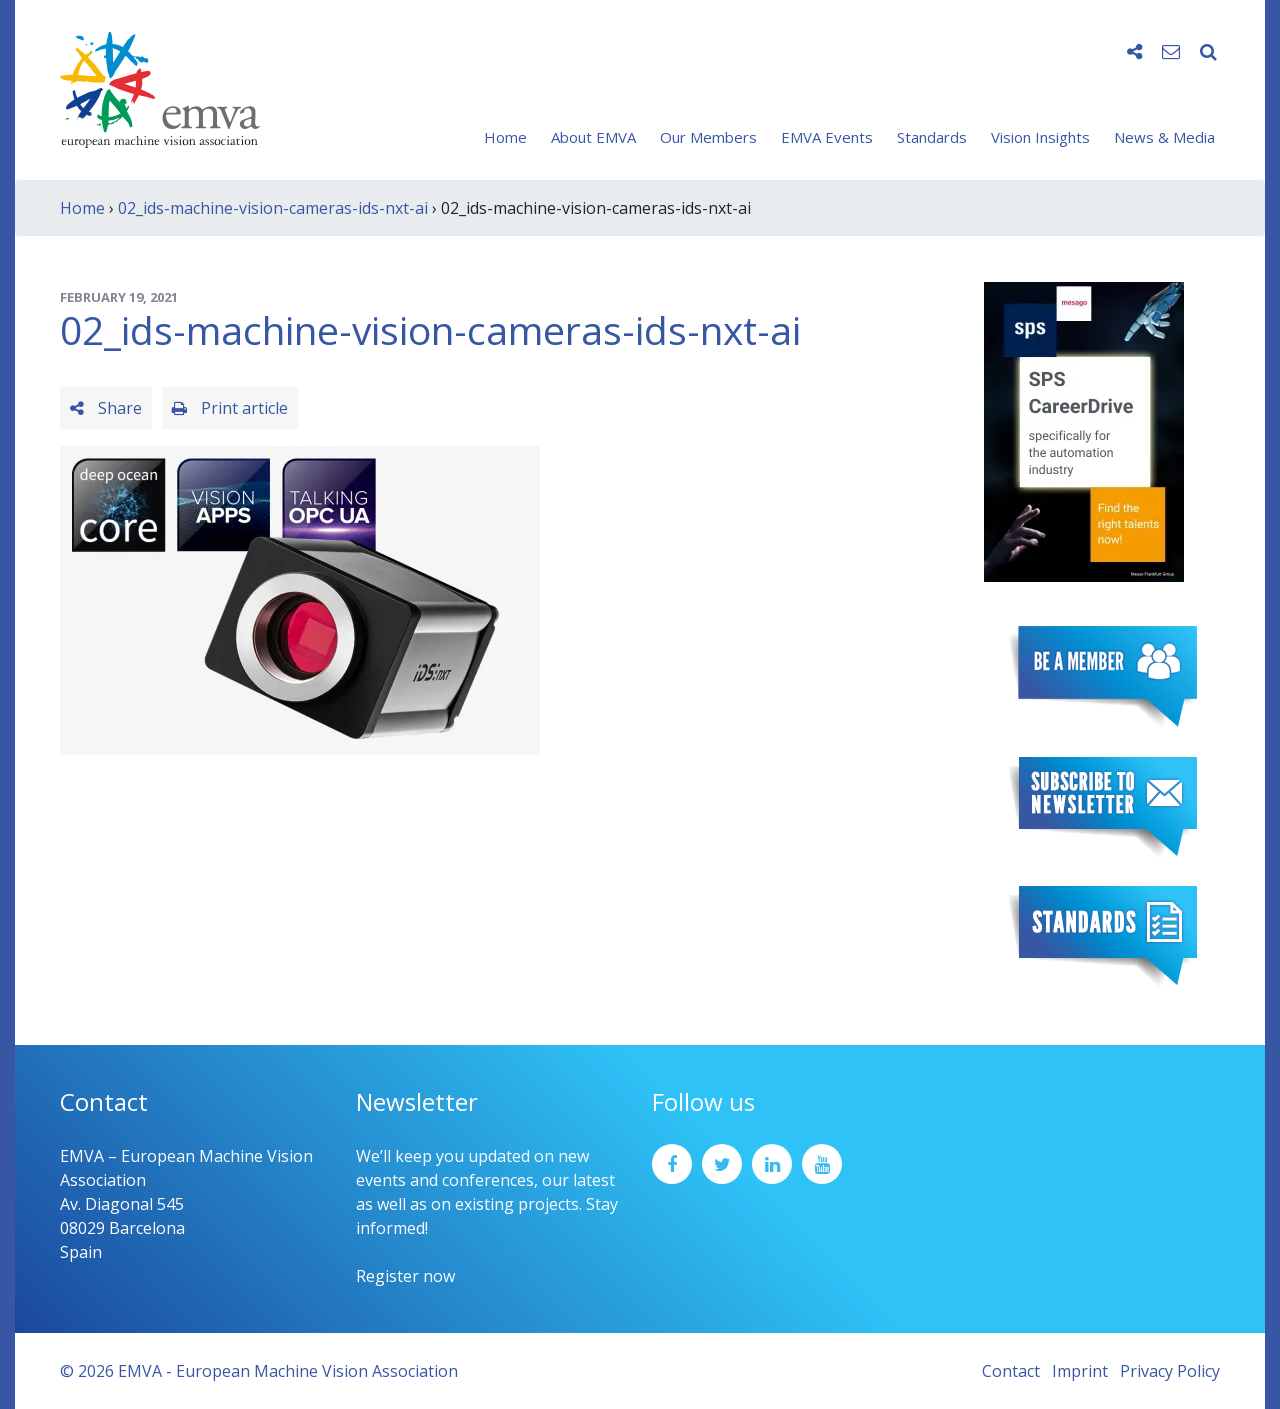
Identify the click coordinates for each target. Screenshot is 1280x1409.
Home (505, 137)
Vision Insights (1040, 137)
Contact (1011, 1371)
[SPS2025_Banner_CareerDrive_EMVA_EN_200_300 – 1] (1084, 430)
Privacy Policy (1170, 1371)
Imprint (1080, 1371)
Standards (932, 137)
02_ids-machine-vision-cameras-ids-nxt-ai (273, 208)
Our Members (708, 137)
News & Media (1164, 137)
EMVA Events (827, 137)
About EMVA (593, 137)
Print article (230, 408)
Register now (405, 1276)
